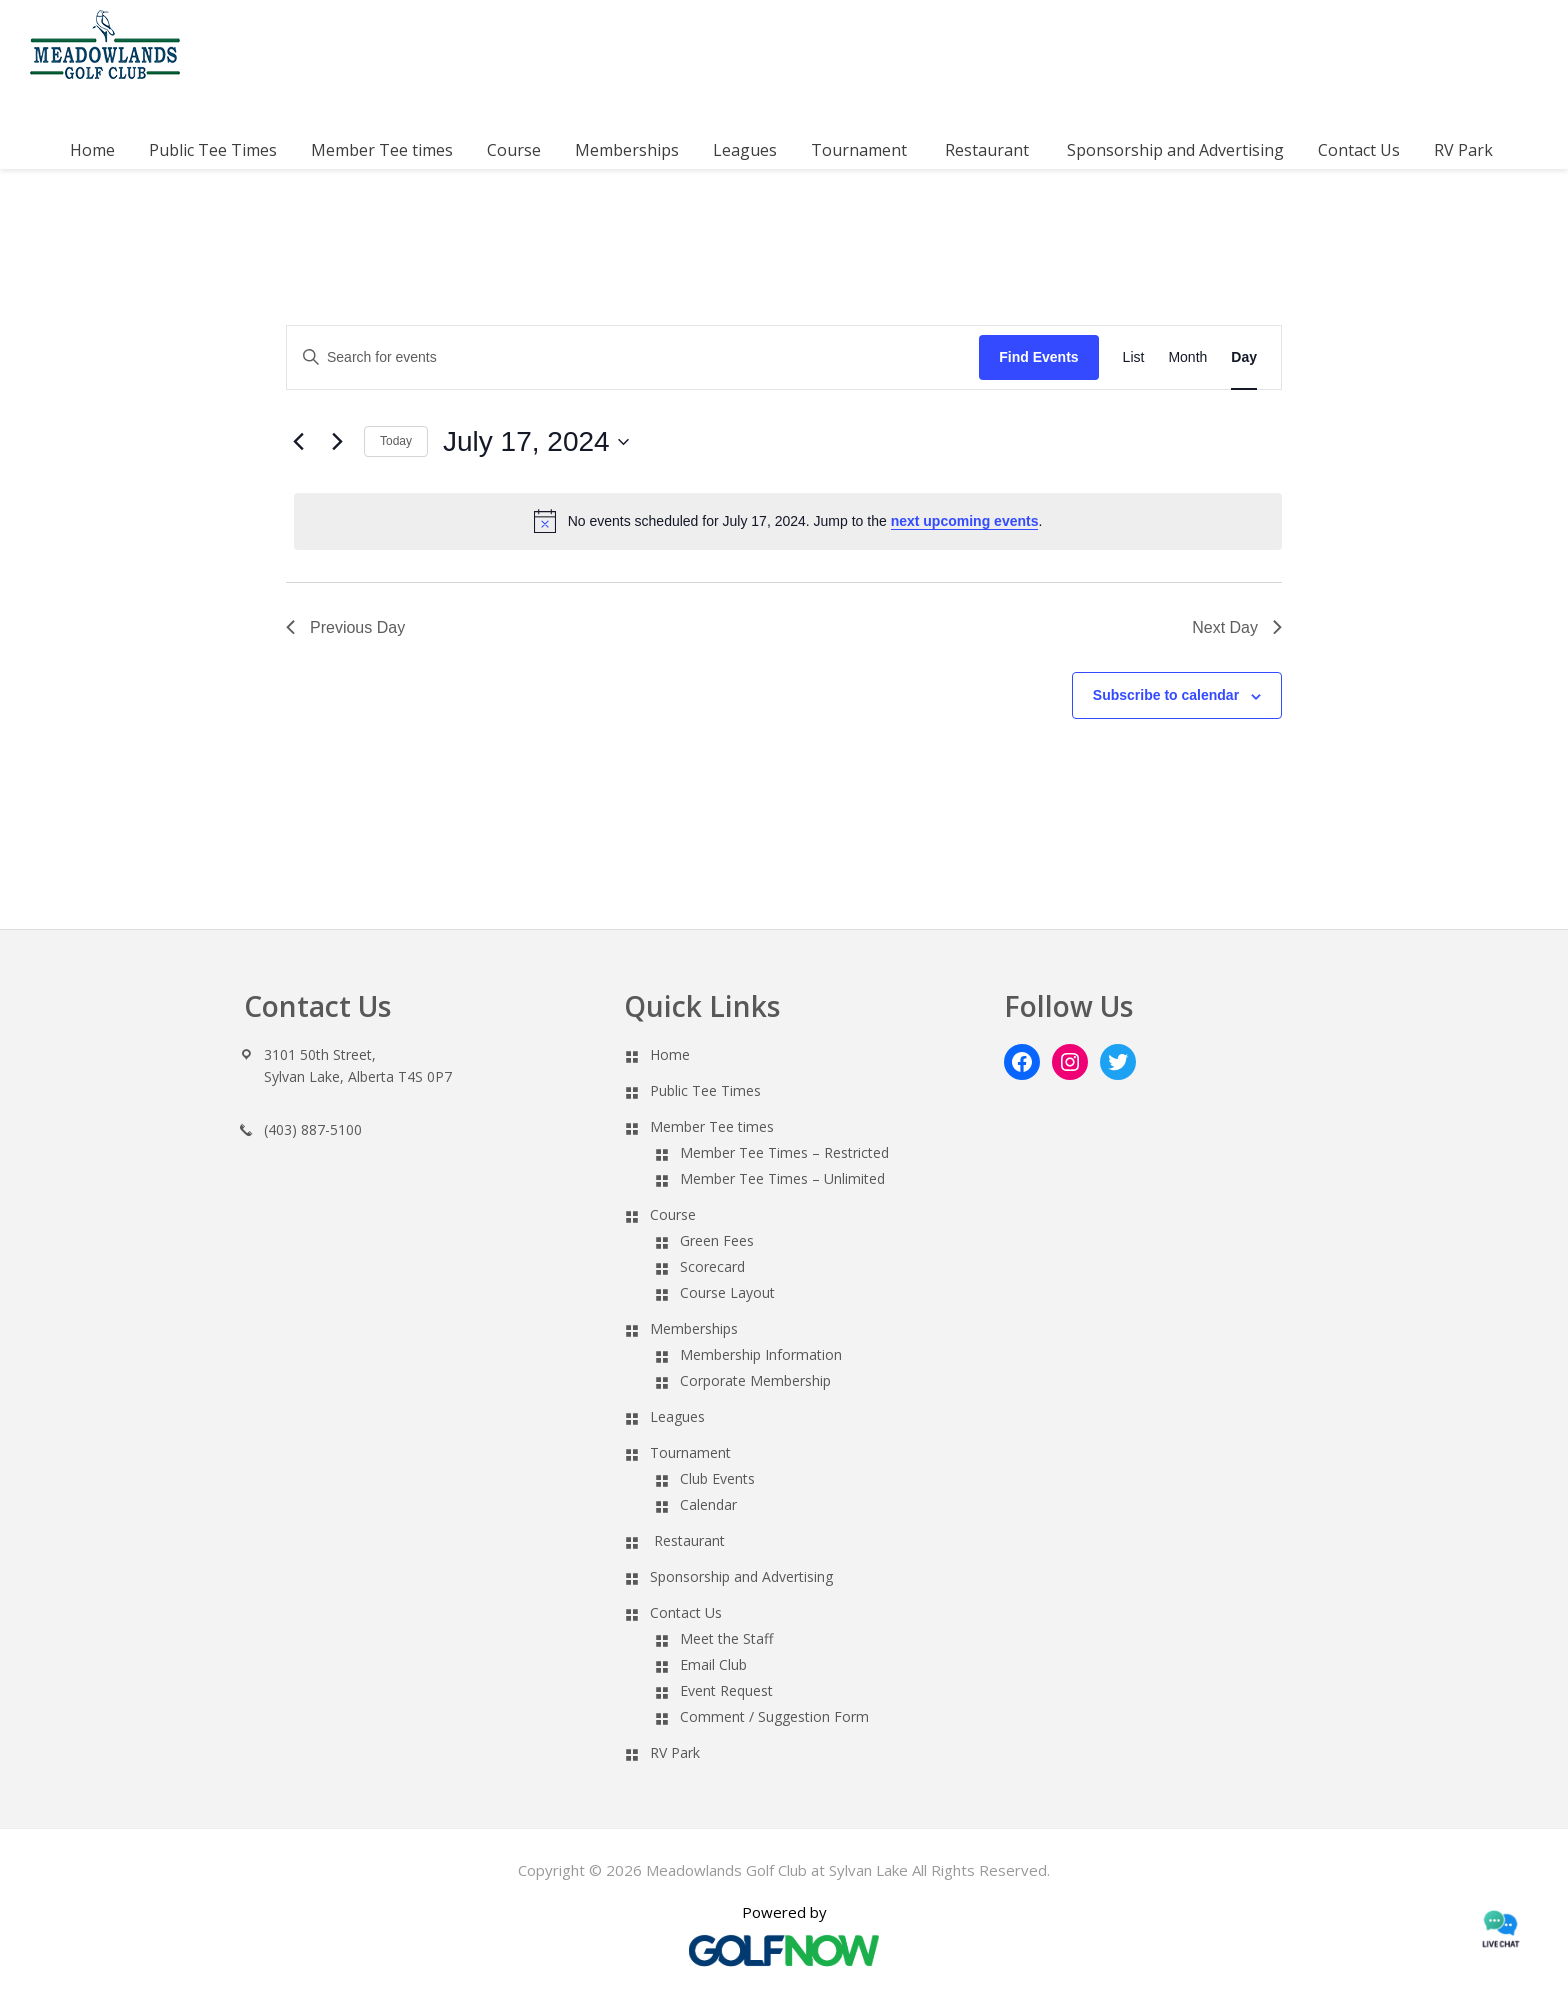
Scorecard (712, 1266)
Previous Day (345, 627)
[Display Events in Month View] (1187, 357)
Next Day (1237, 627)
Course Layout (727, 1292)
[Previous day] (298, 442)
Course (673, 1214)
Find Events (1038, 357)
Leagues (677, 1416)
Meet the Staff (726, 1638)
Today (396, 441)
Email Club (713, 1664)
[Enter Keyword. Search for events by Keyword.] (633, 357)
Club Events (717, 1478)
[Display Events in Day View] (1244, 357)
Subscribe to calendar (1166, 695)
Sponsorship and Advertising (741, 1576)
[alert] (788, 521)
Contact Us (686, 1612)
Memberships (694, 1328)
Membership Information (761, 1354)
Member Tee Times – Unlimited (782, 1178)
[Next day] (337, 442)
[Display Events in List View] (1134, 357)
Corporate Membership (755, 1380)
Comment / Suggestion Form (774, 1716)
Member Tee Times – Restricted (784, 1152)
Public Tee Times (705, 1090)
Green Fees (717, 1240)
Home (670, 1054)
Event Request (726, 1690)
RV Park (675, 1752)
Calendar (708, 1504)
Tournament (690, 1452)
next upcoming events (965, 521)
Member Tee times (712, 1126)
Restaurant (689, 1540)
